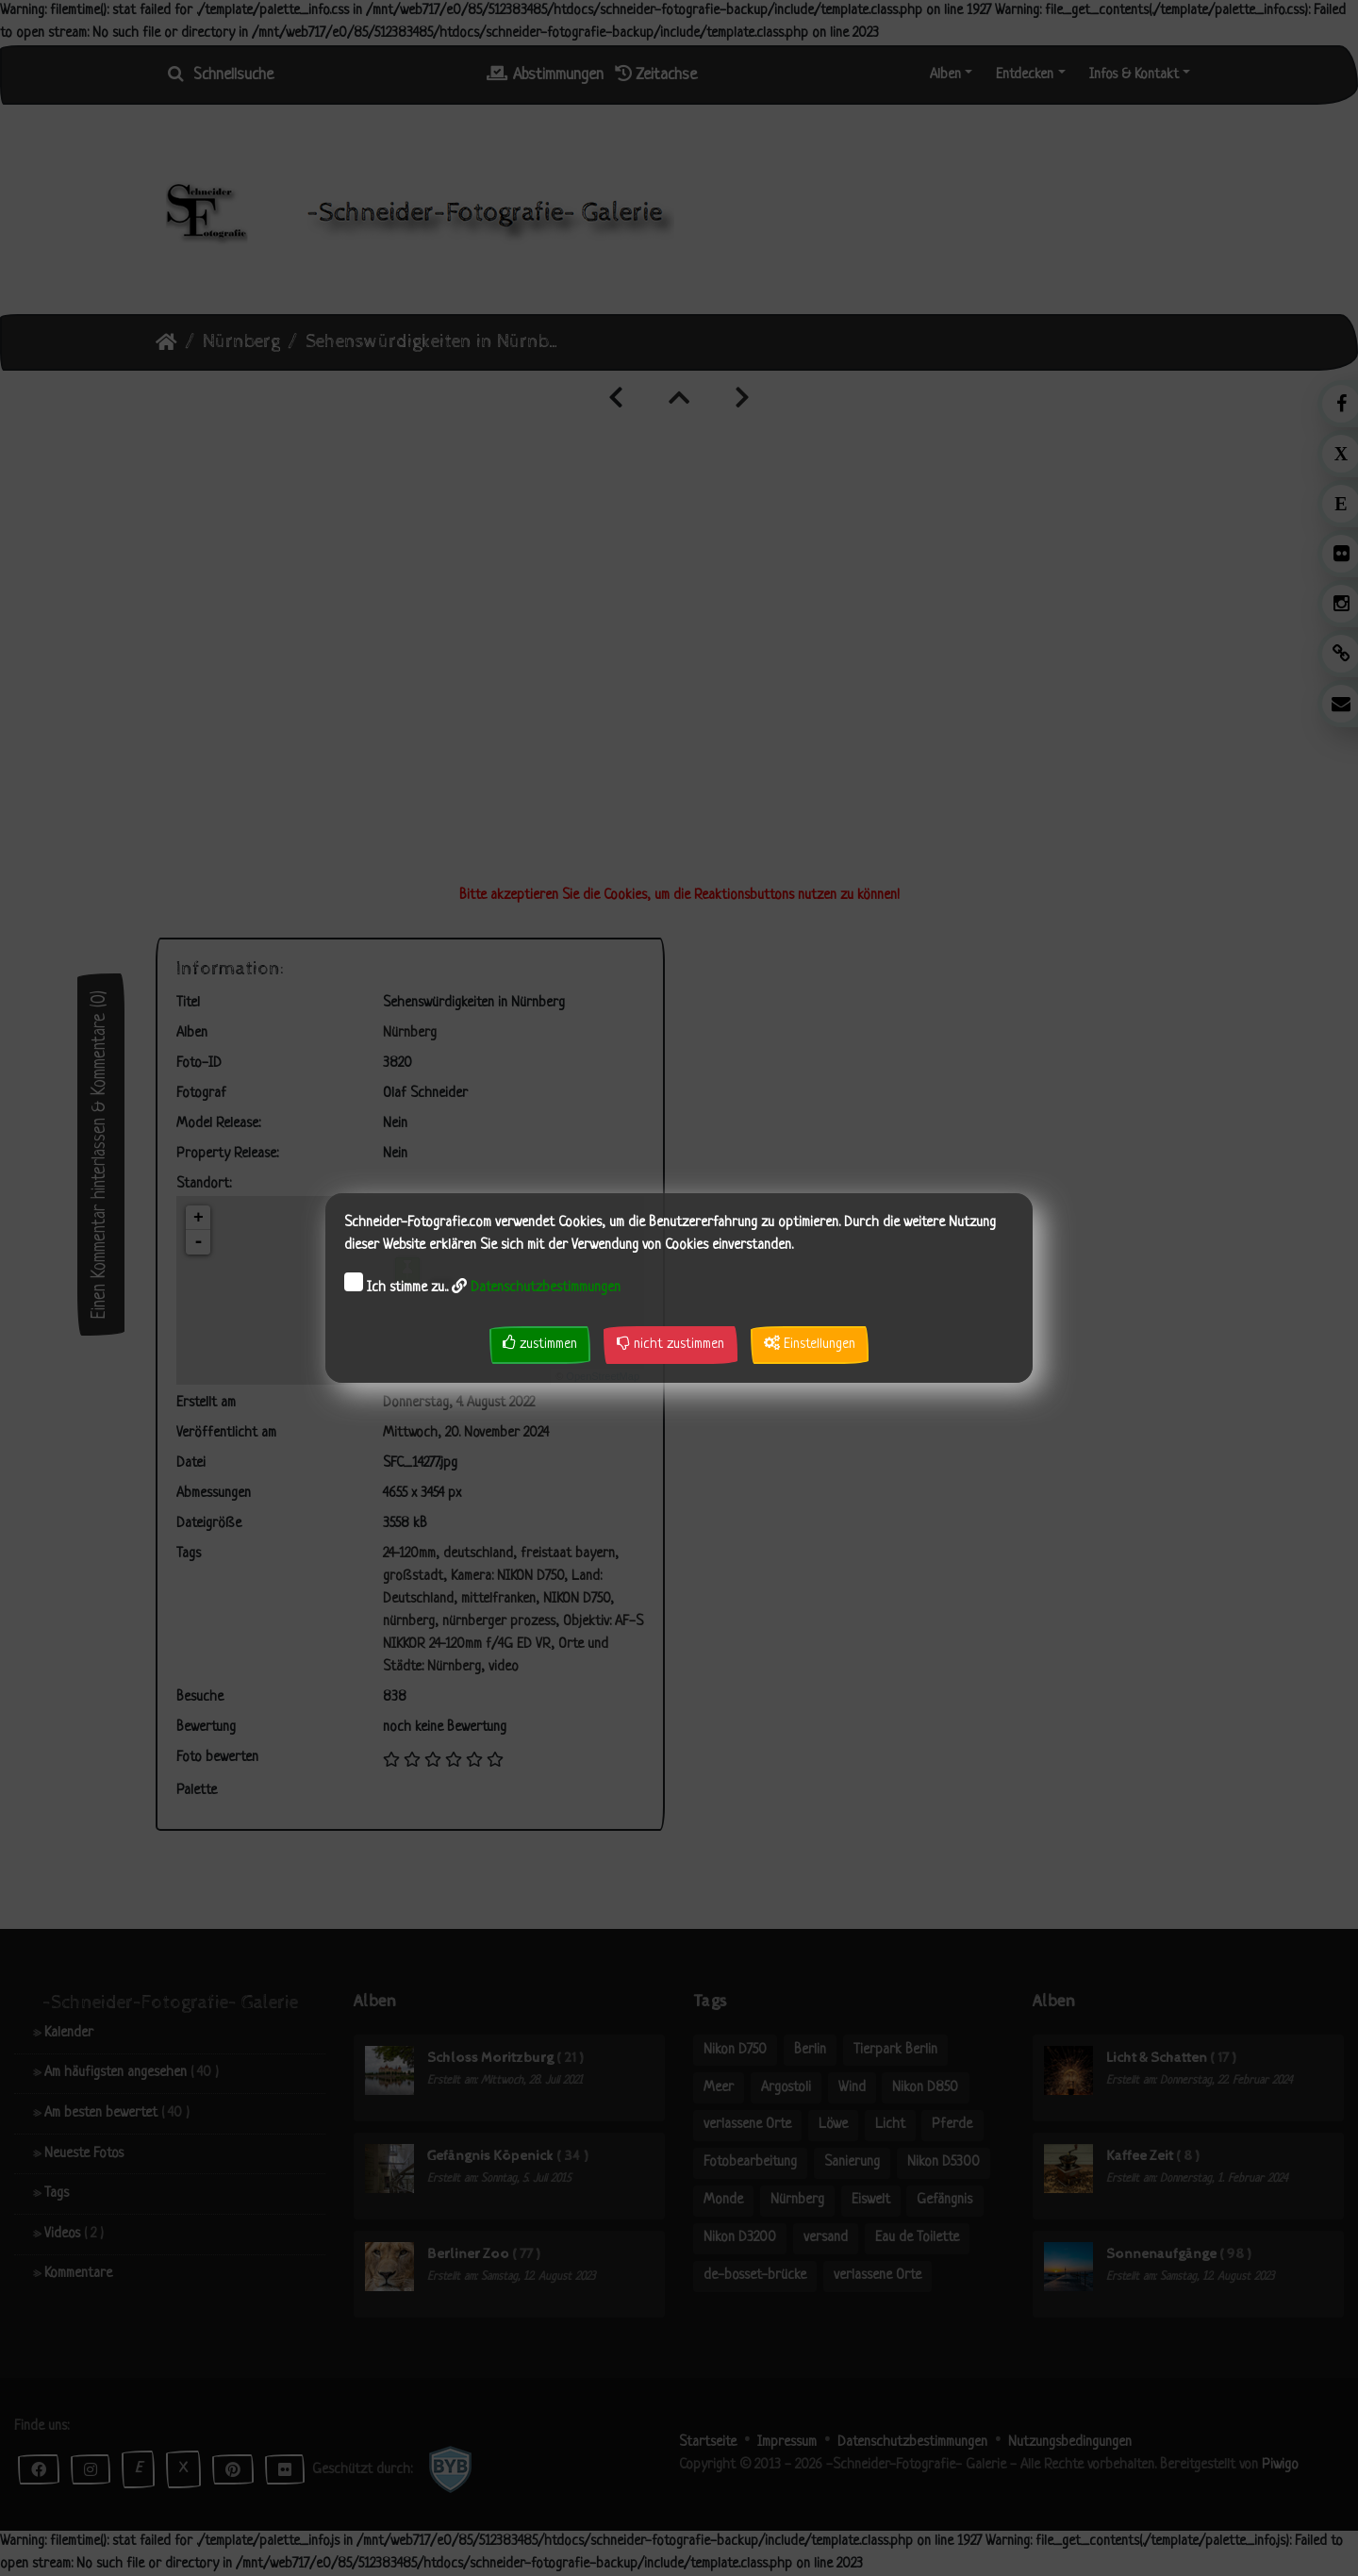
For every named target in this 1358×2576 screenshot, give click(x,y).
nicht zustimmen (670, 1344)
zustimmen (540, 1344)
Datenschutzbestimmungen (546, 1288)
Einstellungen (809, 1344)
